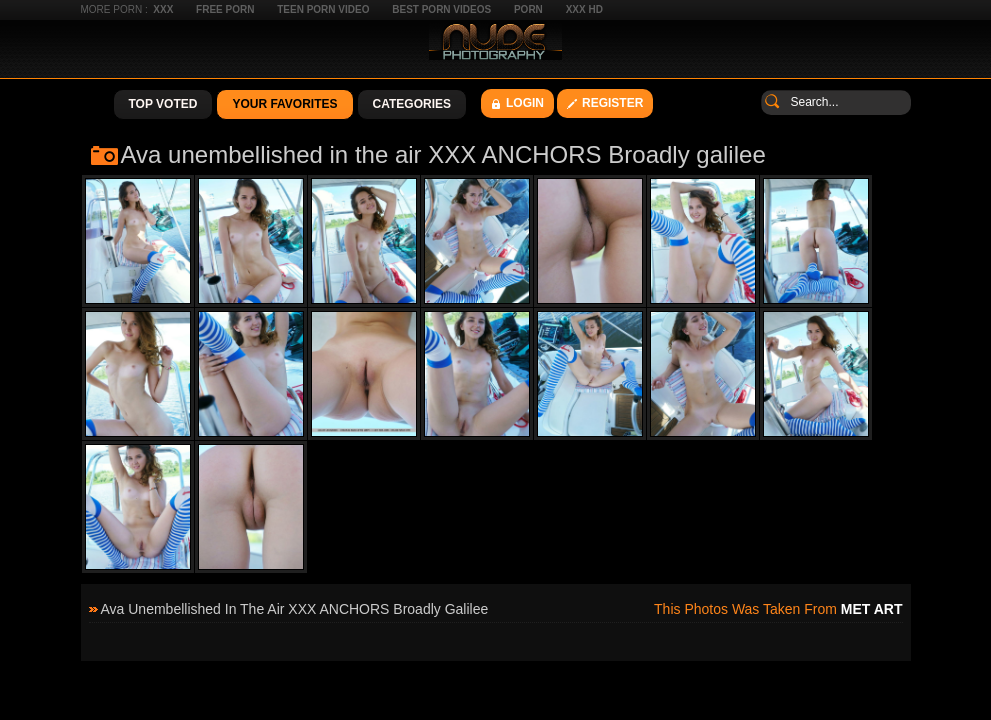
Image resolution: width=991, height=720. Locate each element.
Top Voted (163, 104)
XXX (163, 9)
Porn (528, 9)
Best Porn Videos (441, 9)
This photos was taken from (778, 609)
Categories (412, 104)
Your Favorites (284, 104)
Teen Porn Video (323, 9)
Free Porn (225, 9)
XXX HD (584, 9)
